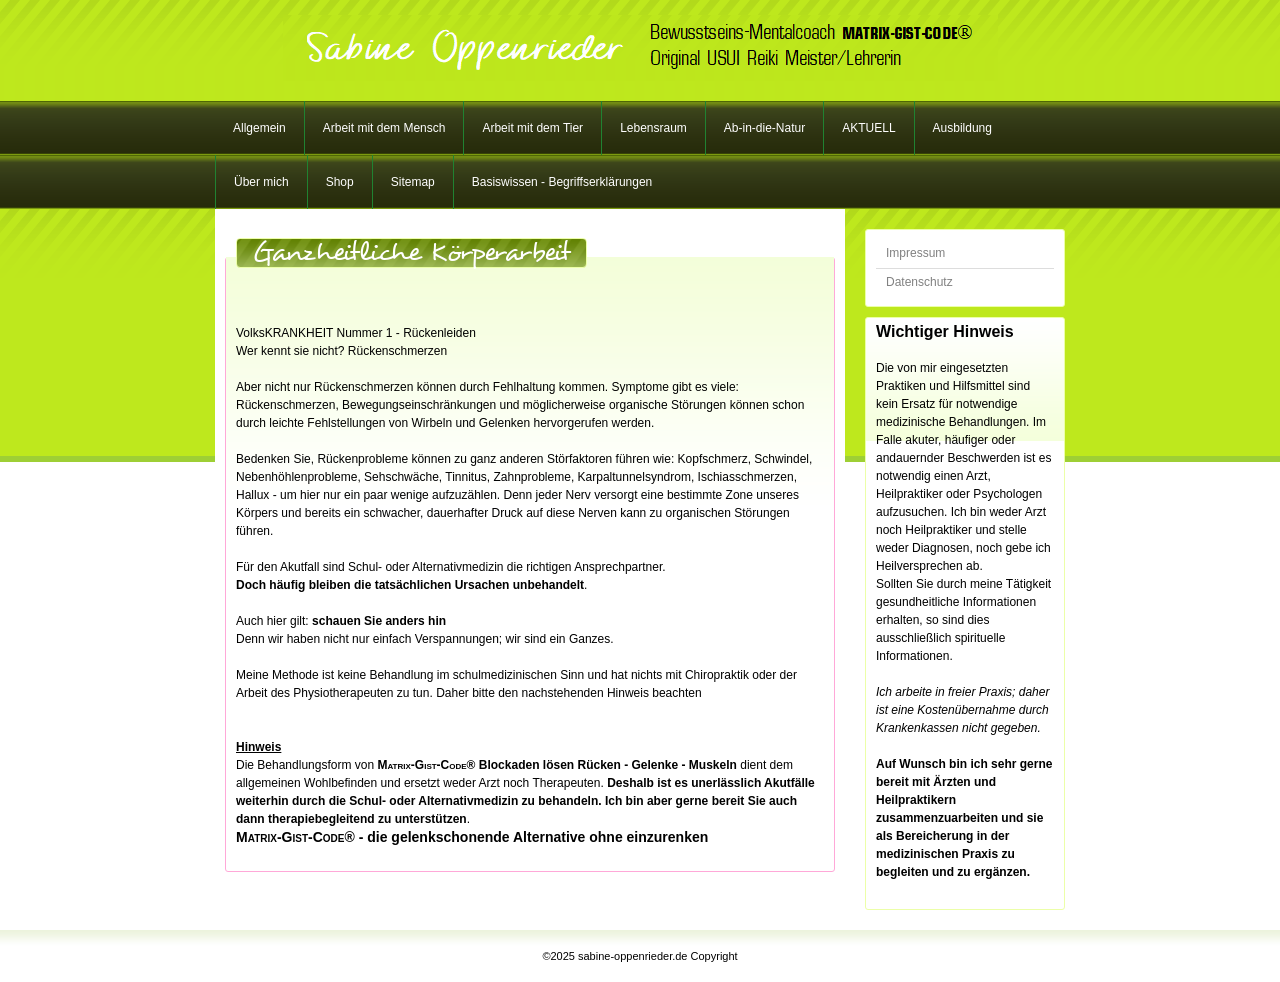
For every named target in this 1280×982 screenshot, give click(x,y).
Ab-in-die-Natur (764, 128)
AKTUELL (868, 128)
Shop (340, 182)
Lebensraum (653, 128)
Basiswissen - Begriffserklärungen (562, 182)
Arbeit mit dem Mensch (384, 128)
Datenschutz (919, 282)
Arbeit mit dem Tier (532, 128)
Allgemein (259, 128)
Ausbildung (962, 128)
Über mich (261, 182)
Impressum (915, 253)
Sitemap (413, 182)
